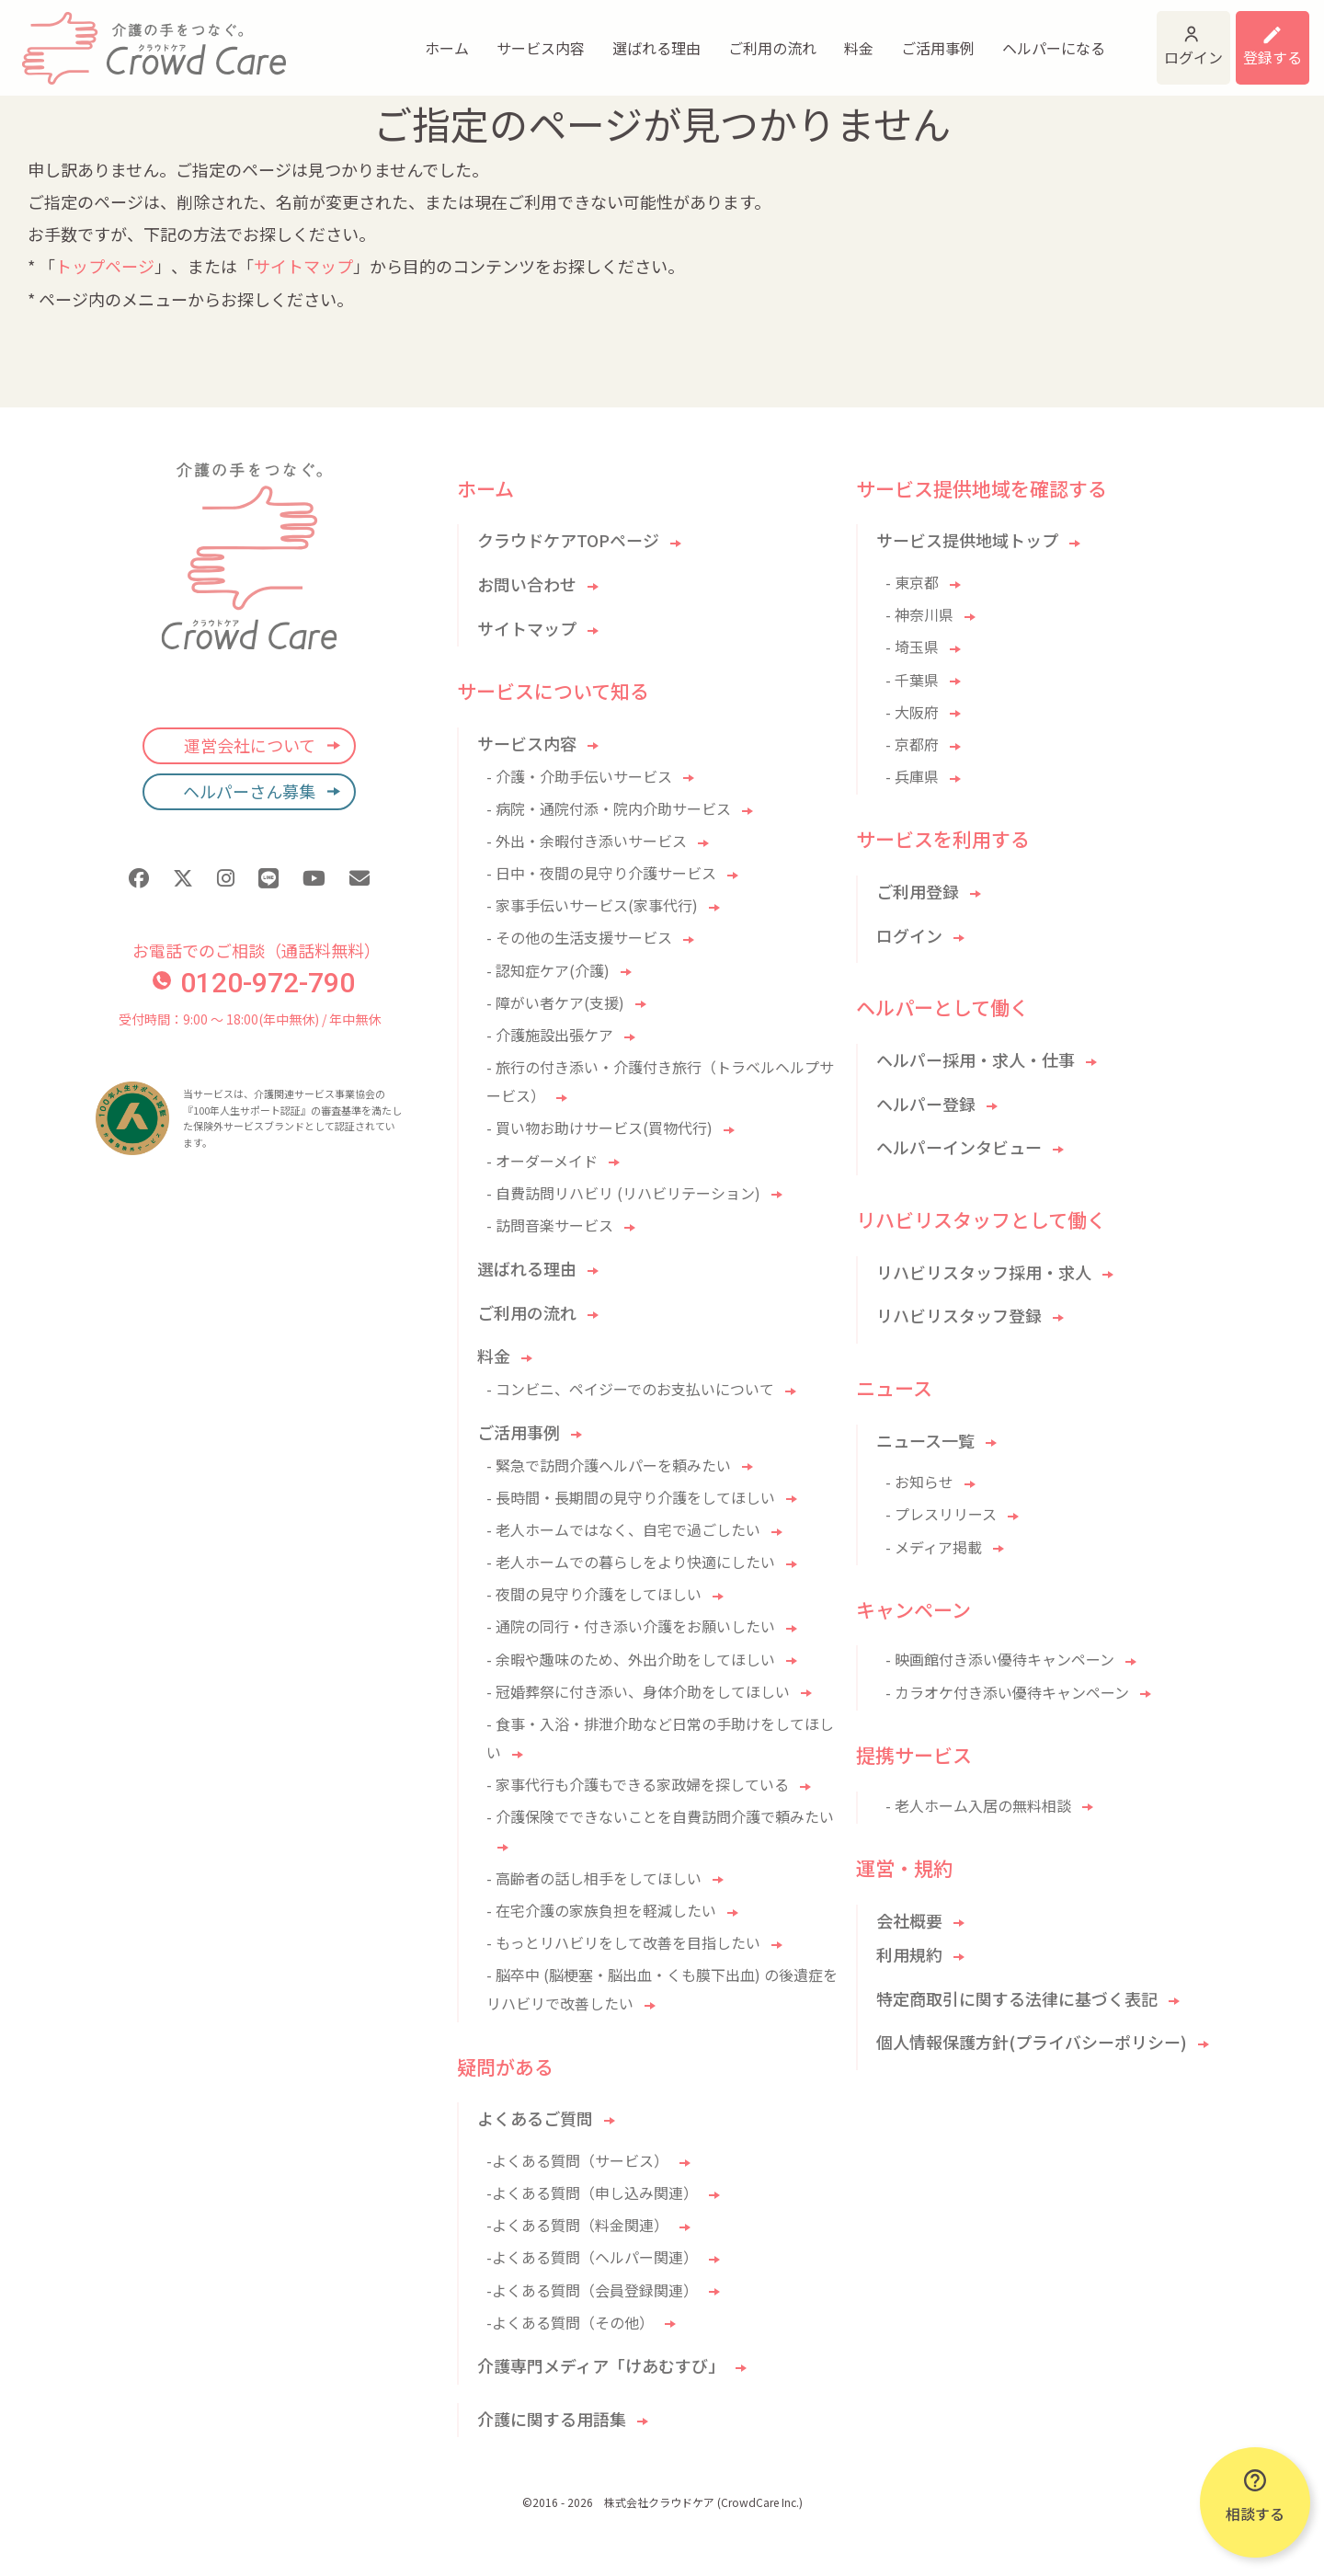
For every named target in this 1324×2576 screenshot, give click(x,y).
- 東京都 (912, 582)
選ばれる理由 (522, 37)
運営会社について (249, 745)
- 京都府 (912, 744)
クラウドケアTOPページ (568, 540)
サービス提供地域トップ (967, 540)
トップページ (104, 266)
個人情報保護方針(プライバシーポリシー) (1031, 2042)
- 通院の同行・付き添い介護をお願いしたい (630, 1626)
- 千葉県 (912, 680)
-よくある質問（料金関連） (577, 2225)
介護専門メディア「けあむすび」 (601, 2365)
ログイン (1105, 37)
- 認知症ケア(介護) (548, 970)
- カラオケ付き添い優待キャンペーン (1007, 1692)
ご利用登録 (917, 891)
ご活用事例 (803, 37)
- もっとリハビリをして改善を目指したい (623, 1942)
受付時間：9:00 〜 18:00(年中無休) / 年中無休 (250, 1019)
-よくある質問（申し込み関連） (592, 2192)
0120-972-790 (254, 983)
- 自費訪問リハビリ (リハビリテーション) (623, 1193)
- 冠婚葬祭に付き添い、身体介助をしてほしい (638, 1691)
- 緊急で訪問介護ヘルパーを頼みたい (608, 1465)
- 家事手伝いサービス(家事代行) (592, 905)
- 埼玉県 (912, 646)
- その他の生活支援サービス (579, 937)
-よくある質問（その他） (570, 2322)
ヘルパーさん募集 (249, 791)
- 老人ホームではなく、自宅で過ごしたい (623, 1529)
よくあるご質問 (535, 2118)
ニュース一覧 (925, 1440)
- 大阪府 (912, 712)
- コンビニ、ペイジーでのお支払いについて (630, 1389)
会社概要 (909, 1920)
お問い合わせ (526, 584)
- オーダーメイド (542, 1161)
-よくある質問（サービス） (577, 2160)
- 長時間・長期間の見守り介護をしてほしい (630, 1497)
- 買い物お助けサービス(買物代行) (599, 1127)
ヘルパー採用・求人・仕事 (975, 1059)
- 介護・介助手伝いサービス (579, 776)
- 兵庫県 (912, 776)
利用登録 (1248, 37)
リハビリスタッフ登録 (959, 1315)
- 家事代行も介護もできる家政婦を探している (637, 1784)
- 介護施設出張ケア (549, 1035)
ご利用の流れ (638, 37)
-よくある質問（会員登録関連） (592, 2290)
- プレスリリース (941, 1514)
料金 (724, 37)
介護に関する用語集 (551, 2419)
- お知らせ (919, 1482)
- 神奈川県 (919, 614)
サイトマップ (303, 266)
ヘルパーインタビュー (959, 1147)
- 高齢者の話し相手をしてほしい (594, 1878)
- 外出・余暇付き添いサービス (586, 841)
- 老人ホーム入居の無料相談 (978, 1805)
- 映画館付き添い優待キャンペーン (999, 1659)
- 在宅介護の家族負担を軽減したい (601, 1910)
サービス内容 (406, 37)
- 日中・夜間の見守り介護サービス (601, 873)
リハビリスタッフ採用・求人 (983, 1272)
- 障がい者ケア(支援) (555, 1002)
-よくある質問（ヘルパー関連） (592, 2257)
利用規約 (909, 1954)
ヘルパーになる (919, 37)
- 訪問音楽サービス (549, 1225)
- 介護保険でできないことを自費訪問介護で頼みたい (660, 1816)
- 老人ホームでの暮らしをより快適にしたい (630, 1562)
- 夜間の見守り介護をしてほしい (594, 1594)
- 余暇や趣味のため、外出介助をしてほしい (630, 1659)
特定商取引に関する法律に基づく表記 (1017, 1998)
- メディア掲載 (933, 1547)
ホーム (313, 37)
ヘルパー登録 (926, 1104)
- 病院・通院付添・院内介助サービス (608, 808)
